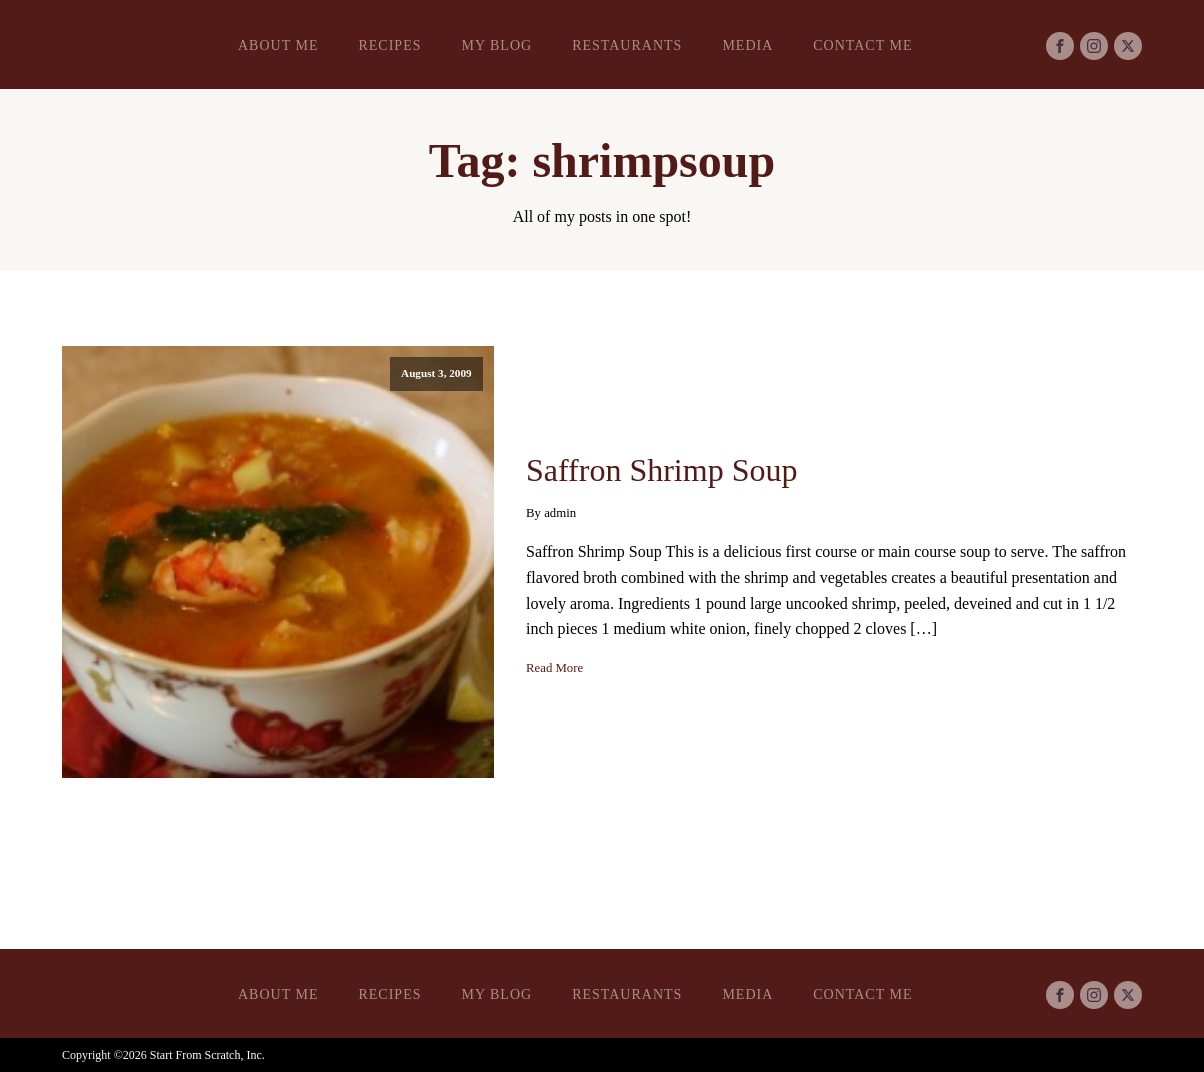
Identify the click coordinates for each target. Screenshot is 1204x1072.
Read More (554, 668)
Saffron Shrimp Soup (661, 470)
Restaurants (627, 45)
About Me (278, 45)
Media (747, 45)
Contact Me (862, 45)
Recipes (389, 45)
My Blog (496, 45)
